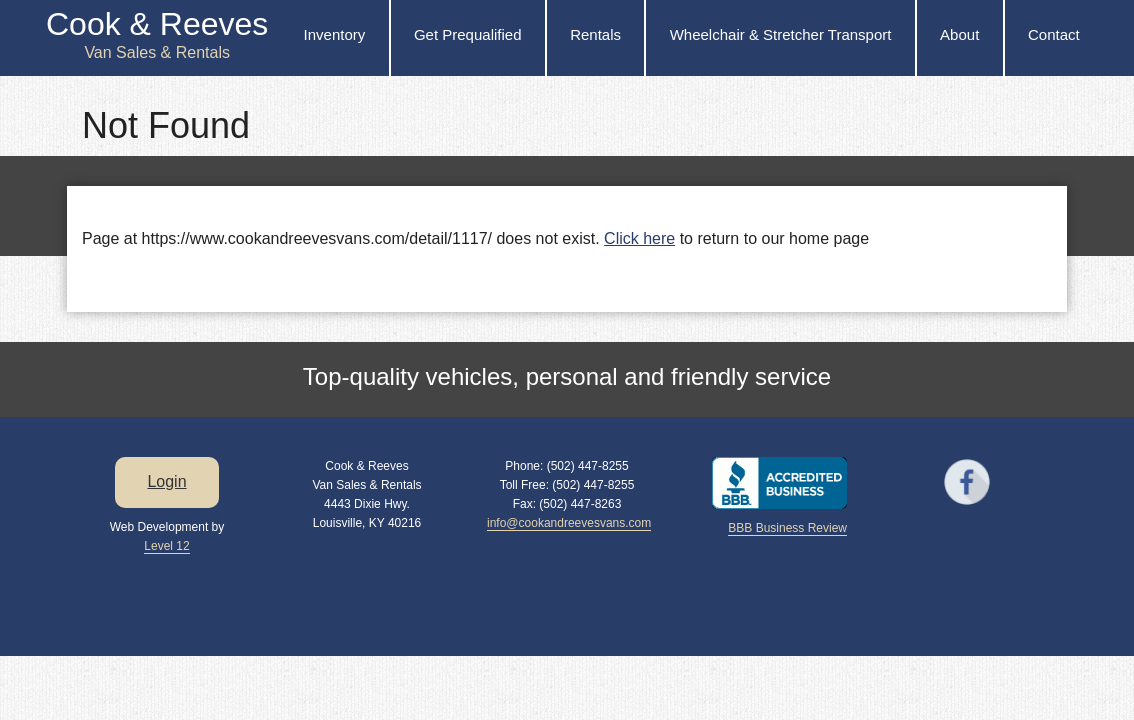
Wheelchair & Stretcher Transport (781, 34)
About (959, 34)
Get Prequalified (468, 34)
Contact (1054, 34)
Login (166, 481)
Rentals (595, 34)
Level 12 (166, 546)
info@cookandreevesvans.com (569, 523)
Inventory (335, 34)
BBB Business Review (787, 528)
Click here (639, 238)
